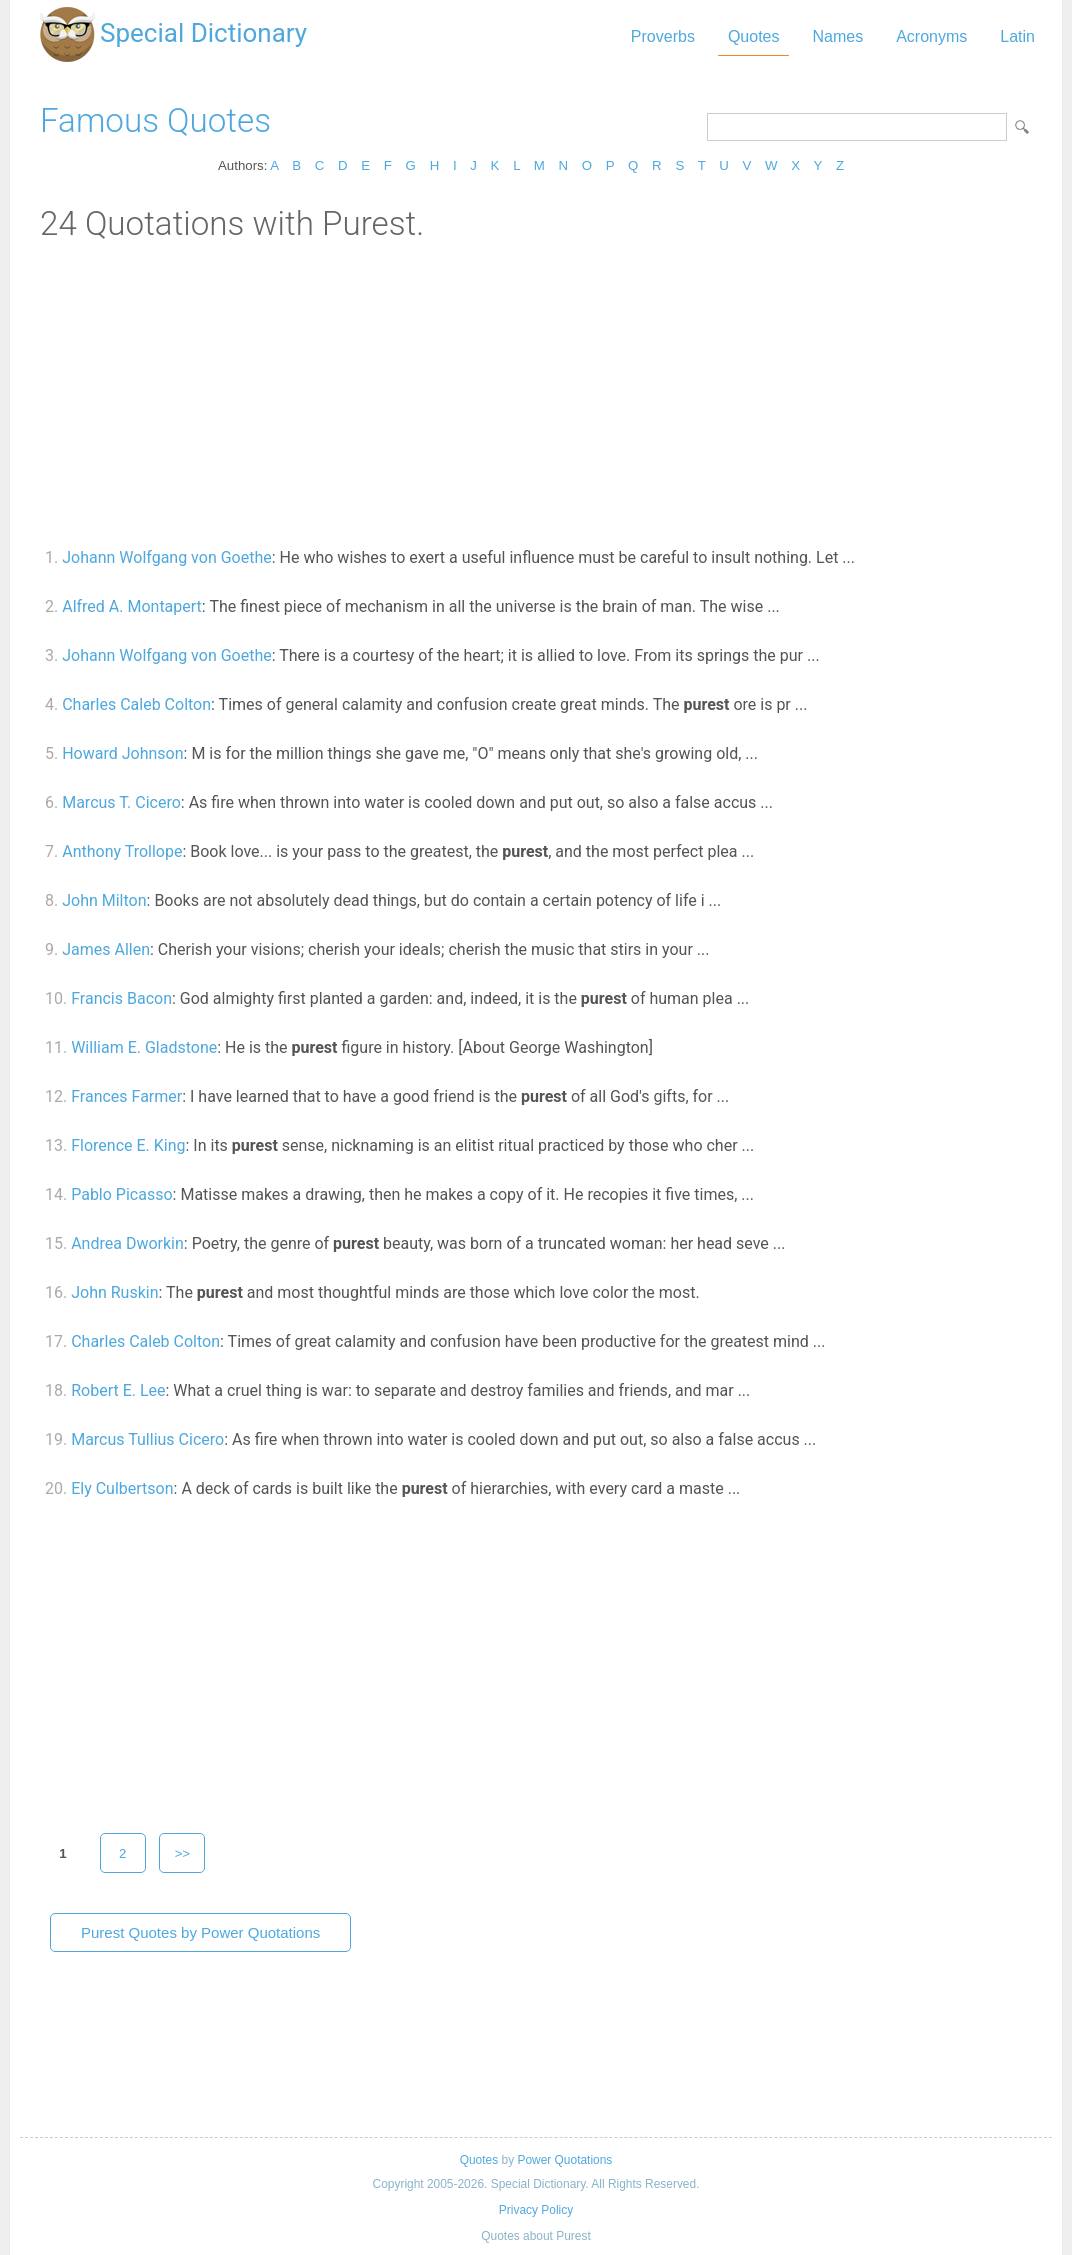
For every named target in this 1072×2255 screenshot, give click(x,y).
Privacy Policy (536, 2210)
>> (183, 1853)
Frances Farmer (126, 1096)
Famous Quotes (155, 120)
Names (837, 36)
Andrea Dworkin (127, 1243)
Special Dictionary (203, 33)
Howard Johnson (122, 753)
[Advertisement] (536, 393)
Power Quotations (564, 2160)
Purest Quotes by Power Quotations (200, 1932)
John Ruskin (114, 1292)
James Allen (106, 949)
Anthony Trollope (122, 851)
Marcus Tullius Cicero (147, 1439)
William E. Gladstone (144, 1047)
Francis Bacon (121, 998)
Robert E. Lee (118, 1390)
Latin (1017, 36)
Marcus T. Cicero (121, 802)
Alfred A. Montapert (132, 606)
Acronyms (931, 36)
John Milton (104, 900)
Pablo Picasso (121, 1194)
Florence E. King (128, 1145)
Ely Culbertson (122, 1488)
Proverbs (663, 36)
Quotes (754, 36)
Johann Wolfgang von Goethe (167, 557)
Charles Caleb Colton (136, 704)
